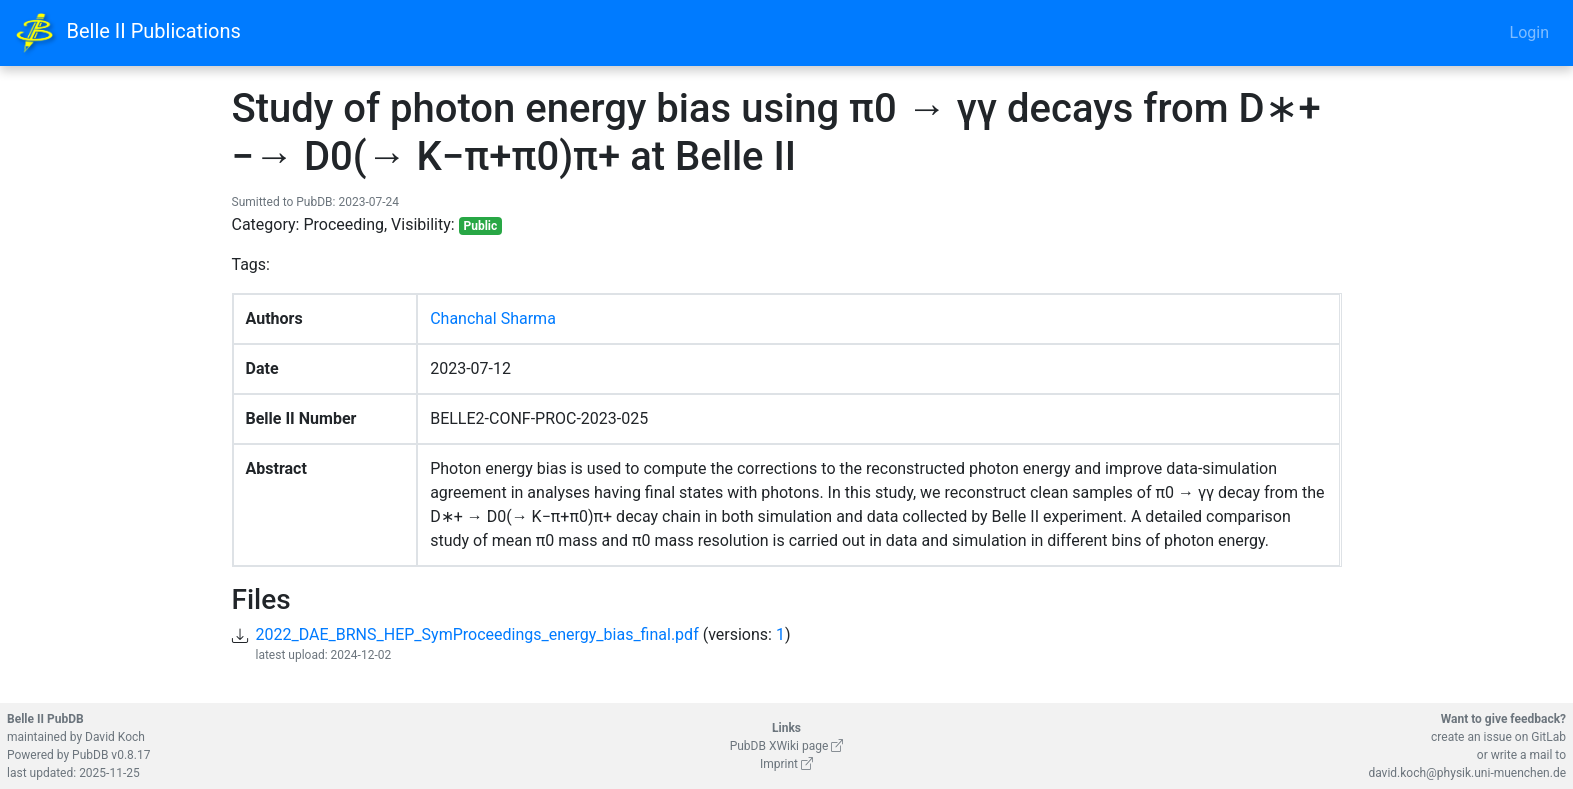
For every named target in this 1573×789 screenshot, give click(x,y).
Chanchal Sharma (493, 318)
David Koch (115, 737)
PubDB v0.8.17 (111, 755)
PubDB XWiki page (787, 746)
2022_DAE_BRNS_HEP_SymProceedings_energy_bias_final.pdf (477, 634)
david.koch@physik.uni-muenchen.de (1467, 773)
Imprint (786, 764)
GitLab (1548, 737)
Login (1529, 32)
